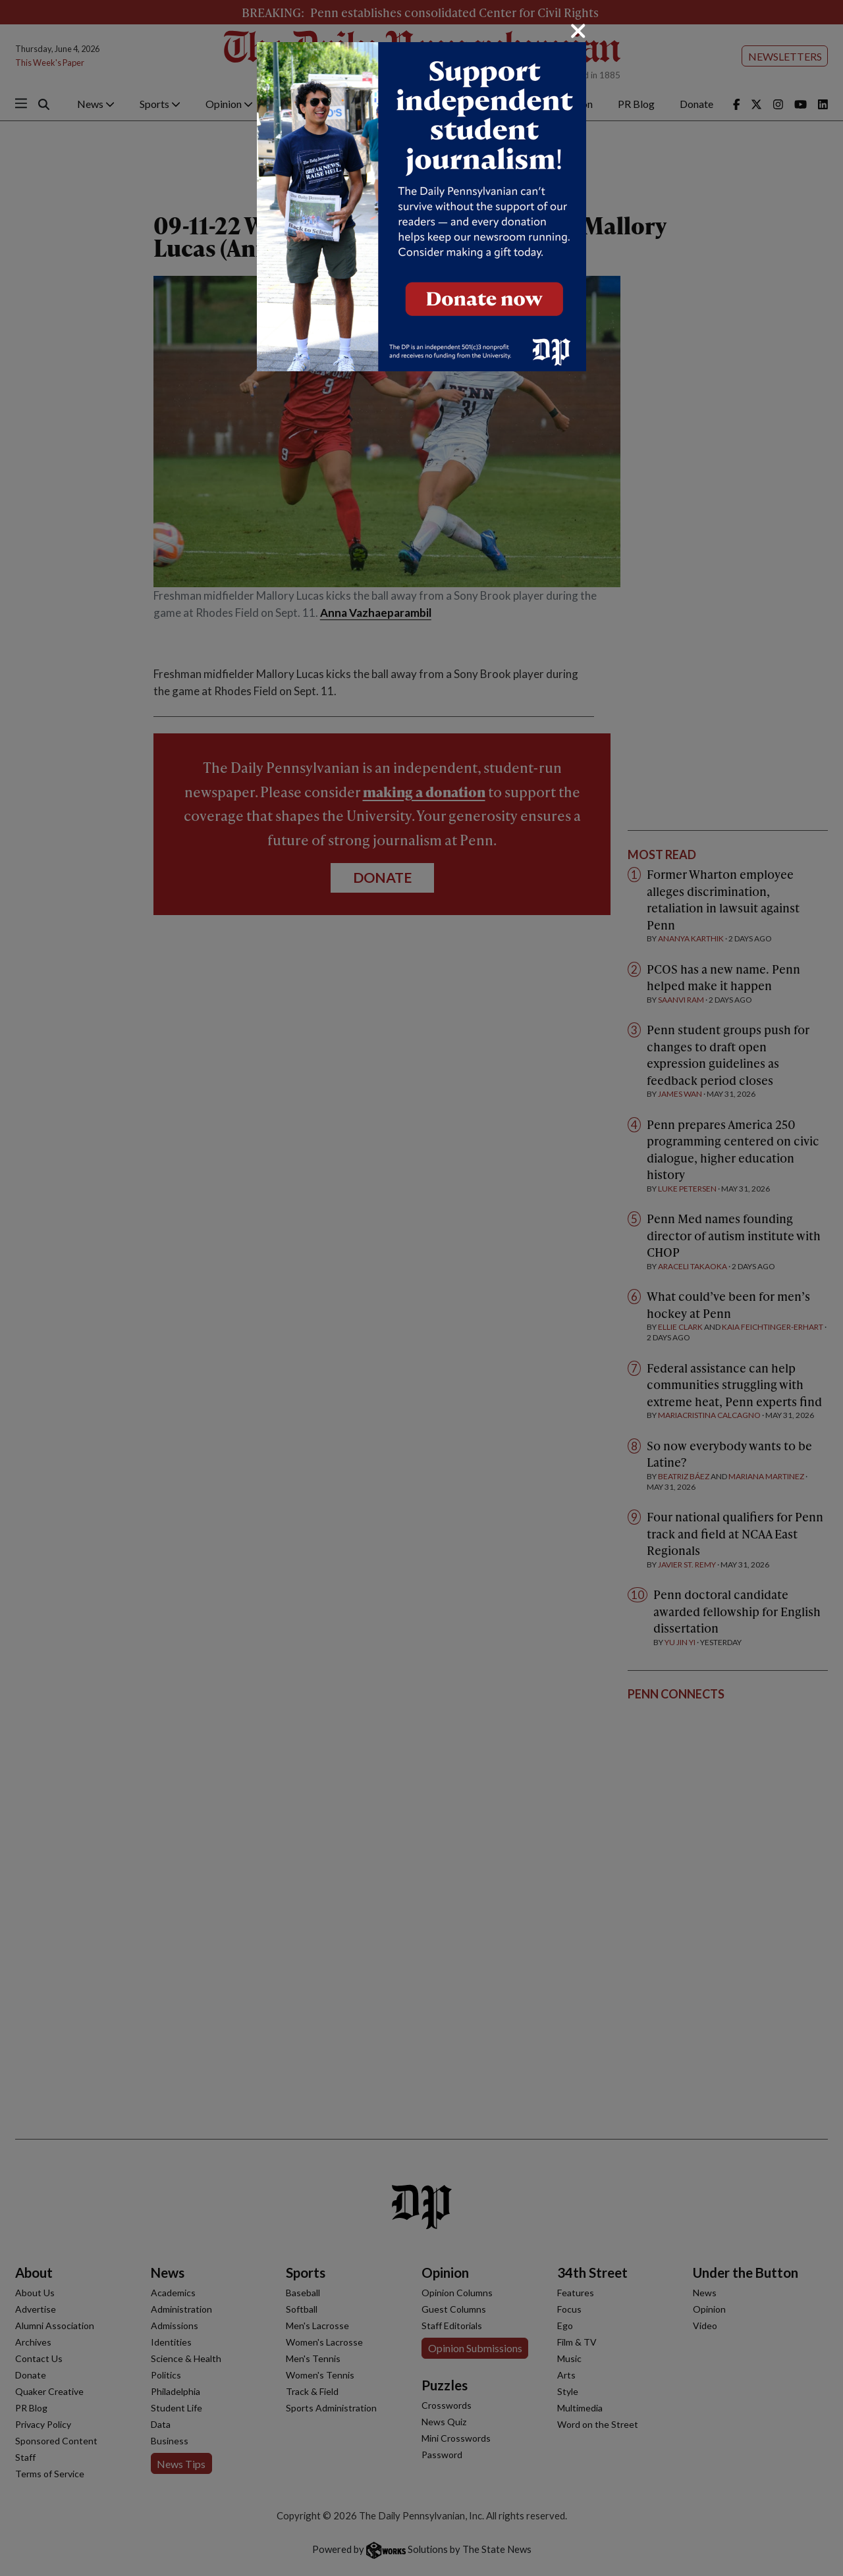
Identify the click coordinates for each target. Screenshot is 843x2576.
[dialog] (421, 1288)
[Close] (578, 31)
